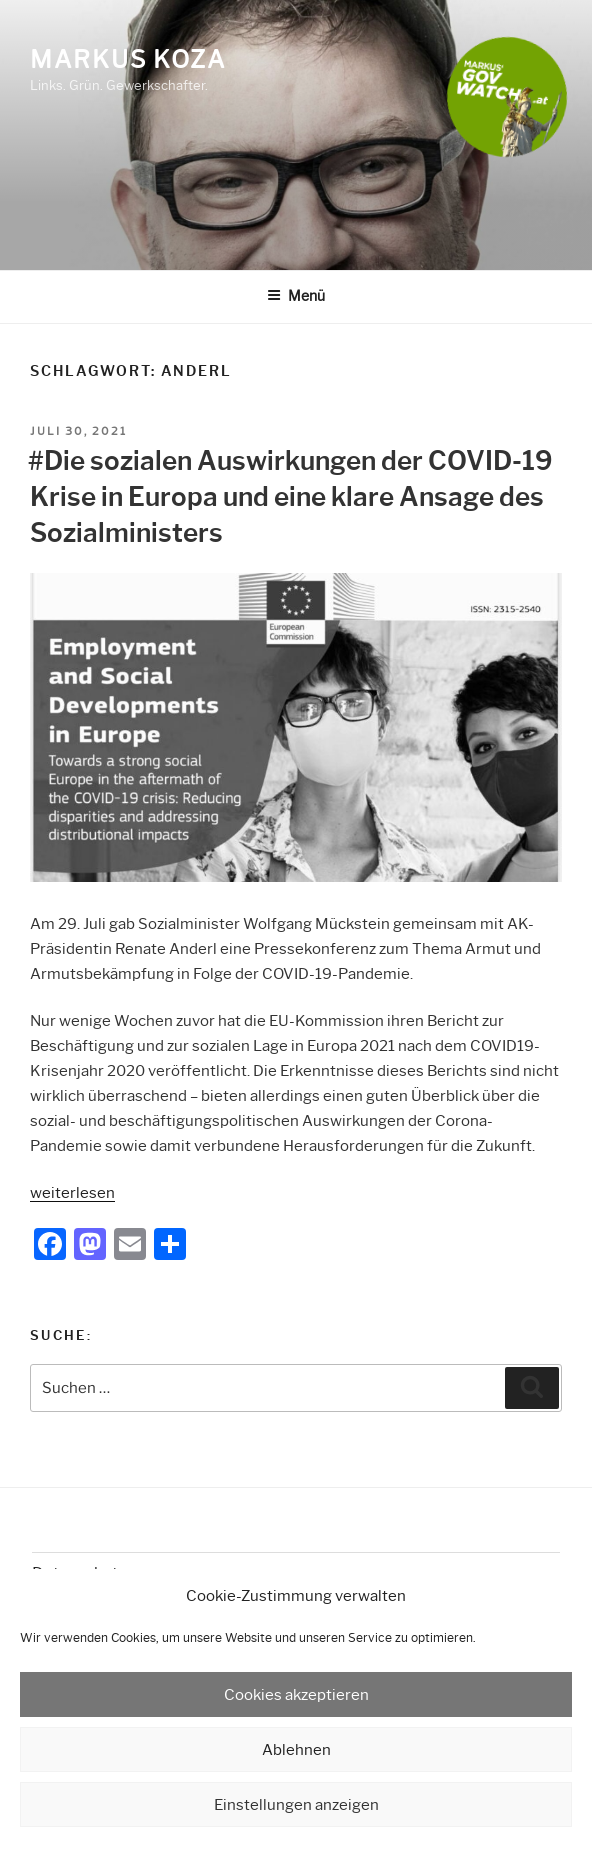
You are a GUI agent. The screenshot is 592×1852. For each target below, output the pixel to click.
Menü (296, 296)
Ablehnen (296, 1750)
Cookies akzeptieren (296, 1695)
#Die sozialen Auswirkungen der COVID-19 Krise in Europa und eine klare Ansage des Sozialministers (290, 497)
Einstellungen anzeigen (296, 1805)
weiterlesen (72, 1193)
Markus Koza (128, 59)
